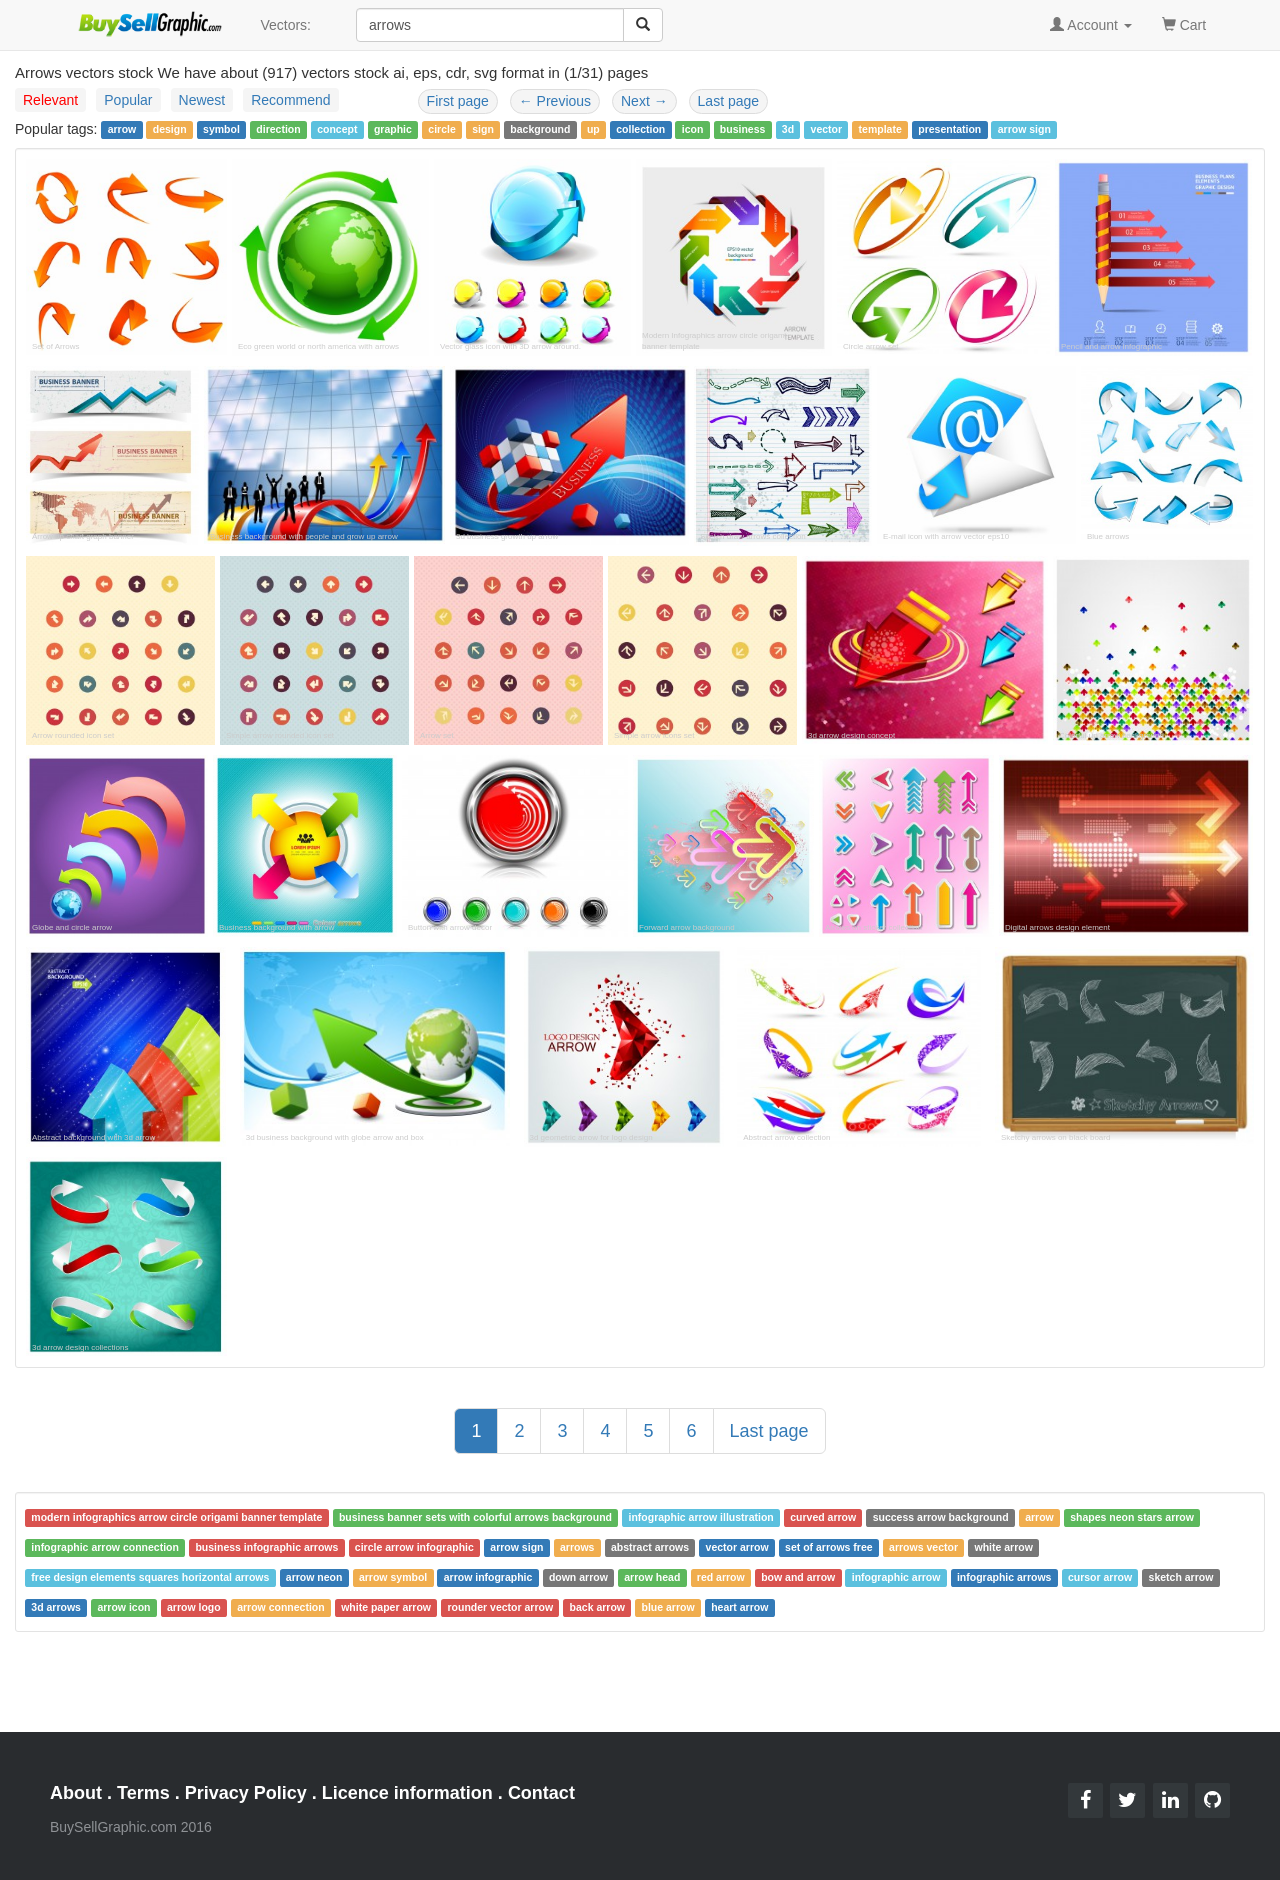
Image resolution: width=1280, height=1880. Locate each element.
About (76, 1793)
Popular (128, 100)
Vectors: (285, 25)
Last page (729, 101)
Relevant (50, 100)
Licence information (407, 1793)
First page (458, 101)
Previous (555, 101)
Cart (1184, 23)
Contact (541, 1793)
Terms (143, 1793)
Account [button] (1091, 25)
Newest (202, 100)
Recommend (290, 100)
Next (644, 101)
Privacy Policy (246, 1793)
